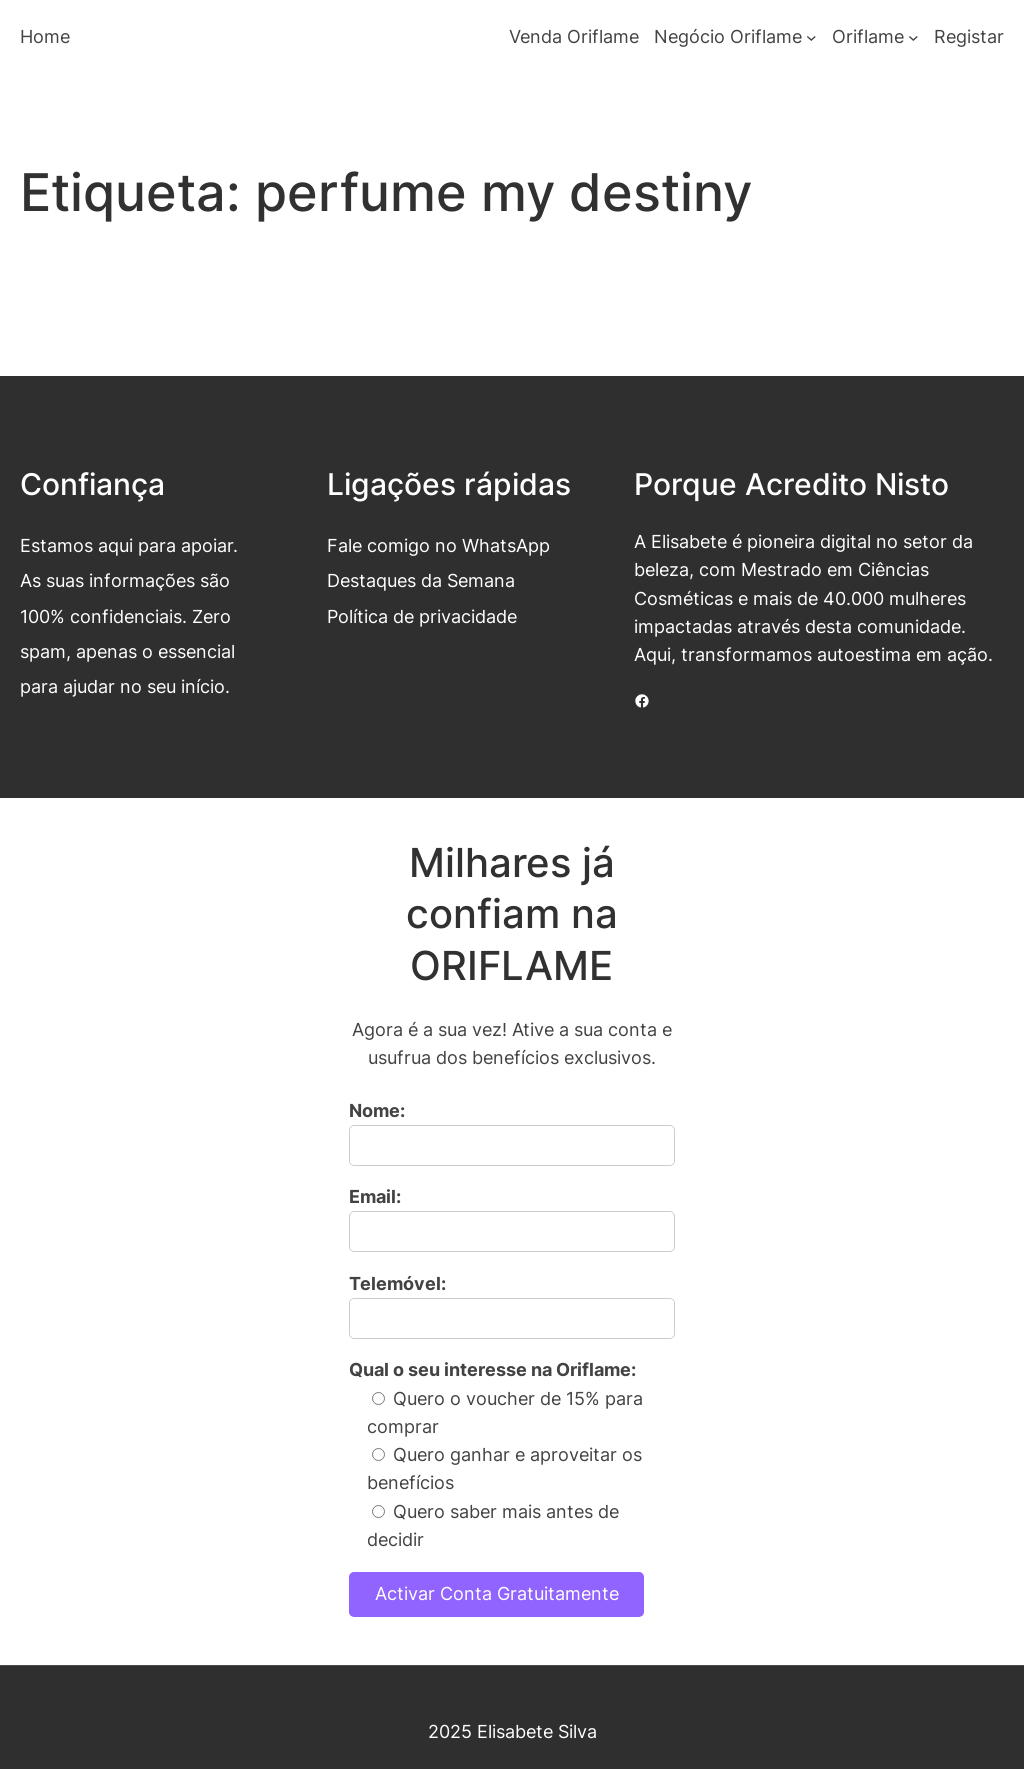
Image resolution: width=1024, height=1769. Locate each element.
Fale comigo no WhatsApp (438, 545)
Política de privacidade (422, 616)
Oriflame (868, 36)
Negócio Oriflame (728, 36)
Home (45, 36)
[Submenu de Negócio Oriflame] (811, 37)
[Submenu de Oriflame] (913, 37)
